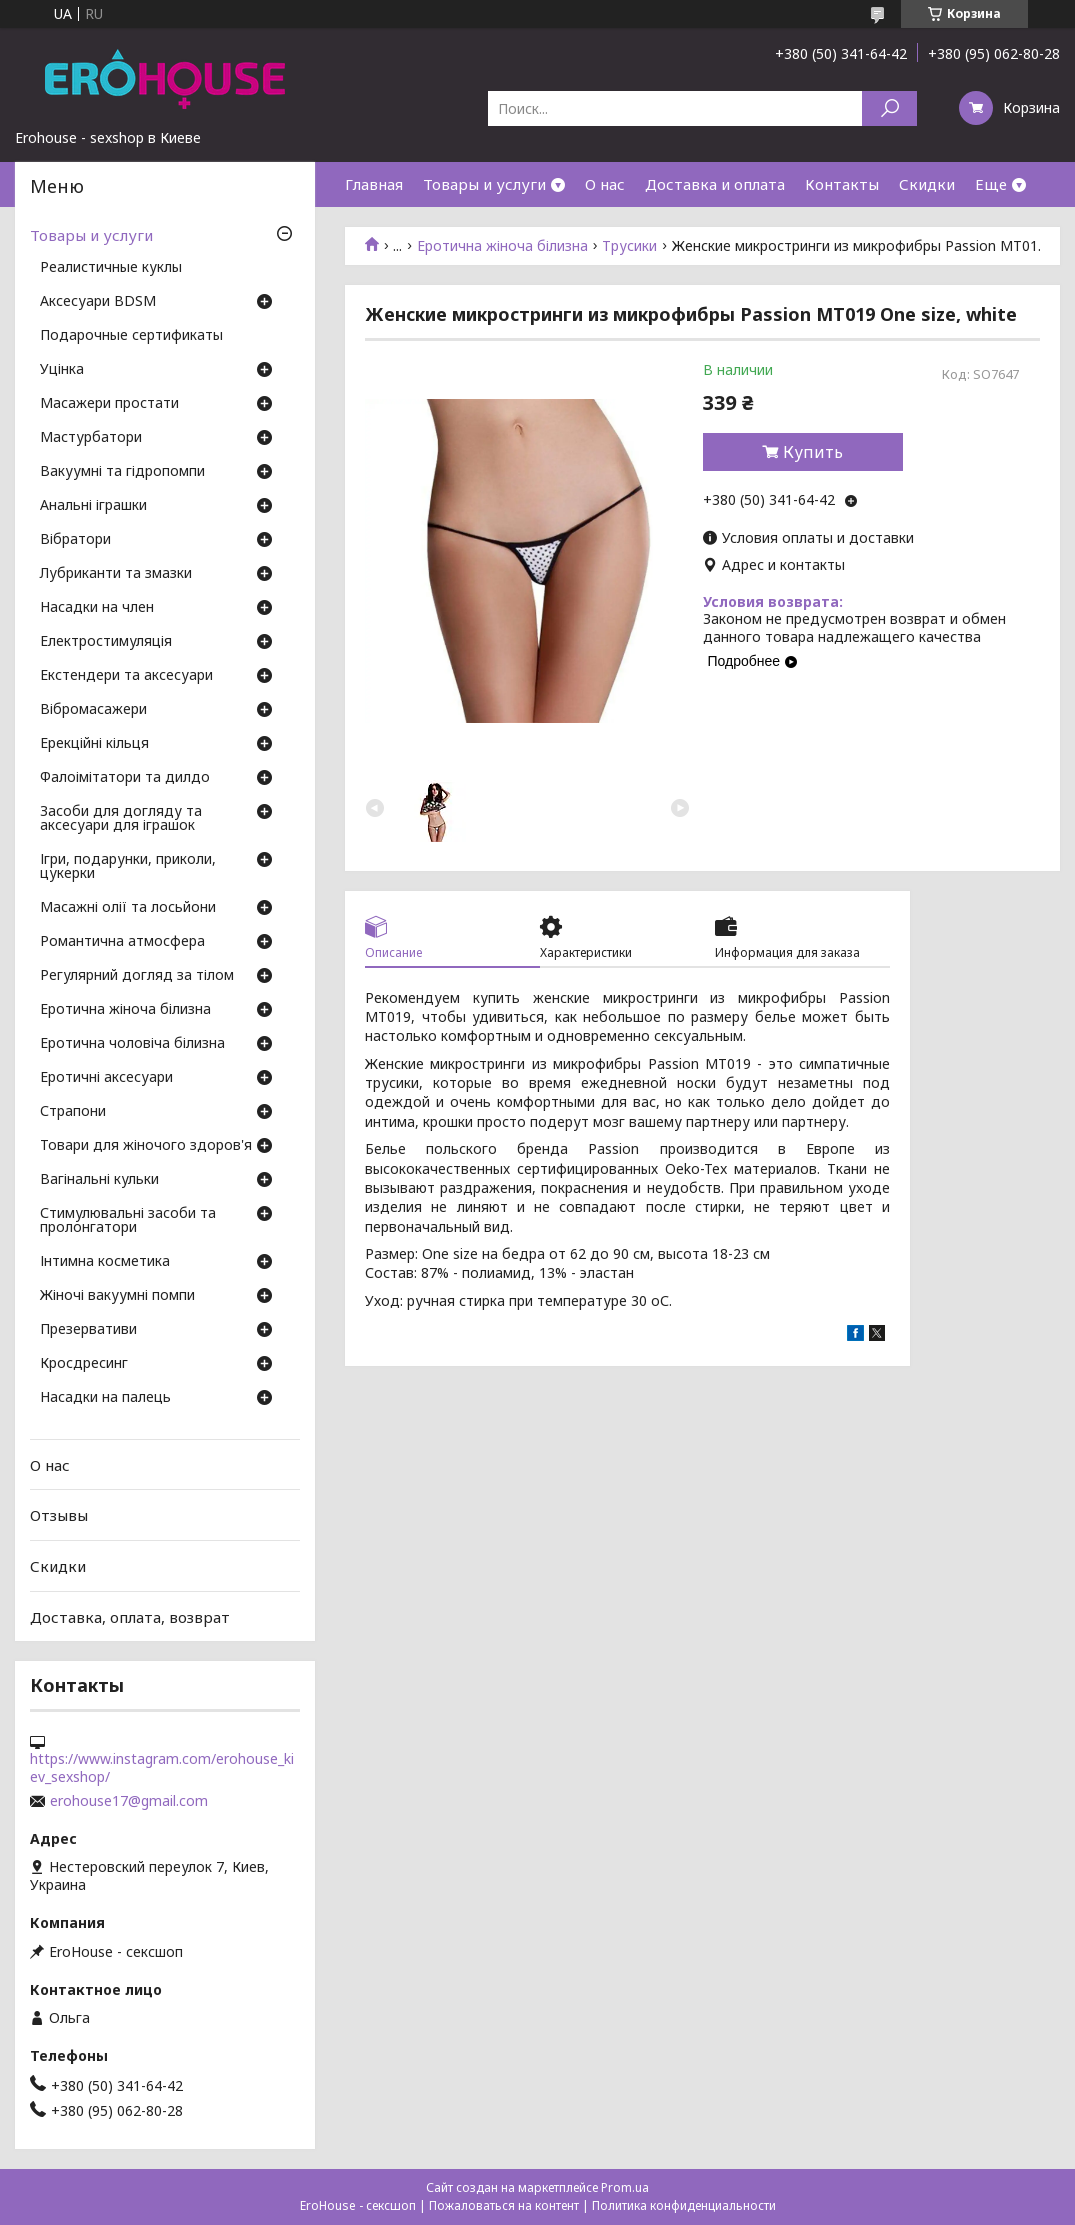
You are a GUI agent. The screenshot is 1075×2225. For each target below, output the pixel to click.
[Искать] (889, 108)
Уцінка (62, 370)
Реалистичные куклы (111, 268)
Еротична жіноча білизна (502, 246)
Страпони (73, 1112)
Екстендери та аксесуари (126, 676)
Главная (374, 184)
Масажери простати (109, 404)
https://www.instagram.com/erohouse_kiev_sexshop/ (162, 1768)
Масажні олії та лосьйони (128, 908)
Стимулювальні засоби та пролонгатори (128, 1221)
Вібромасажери (93, 710)
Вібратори (75, 540)
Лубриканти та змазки (116, 574)
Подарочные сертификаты (131, 336)
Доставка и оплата (715, 184)
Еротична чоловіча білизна (132, 1044)
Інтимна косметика (105, 1262)
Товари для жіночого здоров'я (146, 1146)
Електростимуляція (106, 642)
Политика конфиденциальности (684, 2205)
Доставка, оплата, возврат (130, 1616)
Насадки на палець (105, 1398)
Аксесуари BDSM (98, 302)
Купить (813, 452)
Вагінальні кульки (99, 1180)
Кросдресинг (84, 1364)
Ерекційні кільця (94, 744)
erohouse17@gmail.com (129, 1801)
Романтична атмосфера (122, 942)
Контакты (842, 184)
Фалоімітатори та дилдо (125, 778)
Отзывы (59, 1515)
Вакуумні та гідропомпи (122, 472)
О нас (605, 184)
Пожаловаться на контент (504, 2205)
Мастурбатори (91, 438)
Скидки (927, 184)
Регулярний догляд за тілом (137, 976)
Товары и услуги (484, 184)
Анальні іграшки (93, 506)
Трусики (629, 246)
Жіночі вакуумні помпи (117, 1296)
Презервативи (88, 1330)
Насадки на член (97, 608)
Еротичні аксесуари (106, 1078)
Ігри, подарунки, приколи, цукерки (128, 867)
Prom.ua (625, 2187)
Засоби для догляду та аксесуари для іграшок (121, 819)
